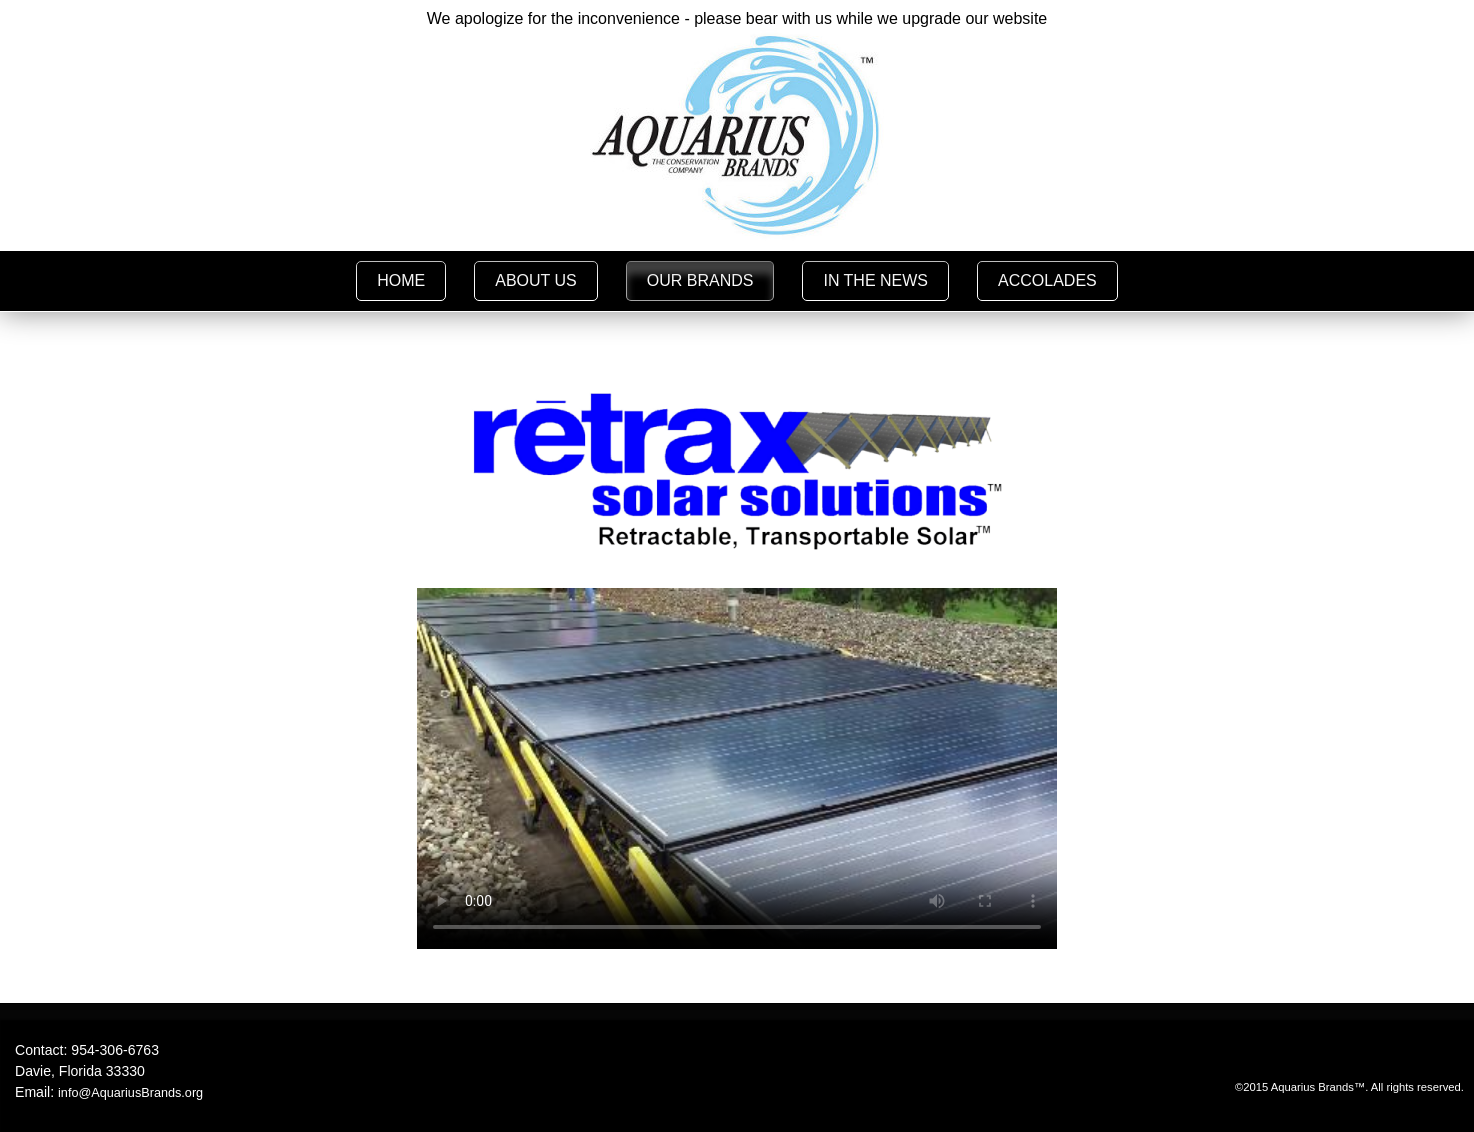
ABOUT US (536, 280)
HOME (401, 280)
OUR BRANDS (700, 280)
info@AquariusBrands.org (130, 1093)
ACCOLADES (1047, 280)
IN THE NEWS (875, 280)
